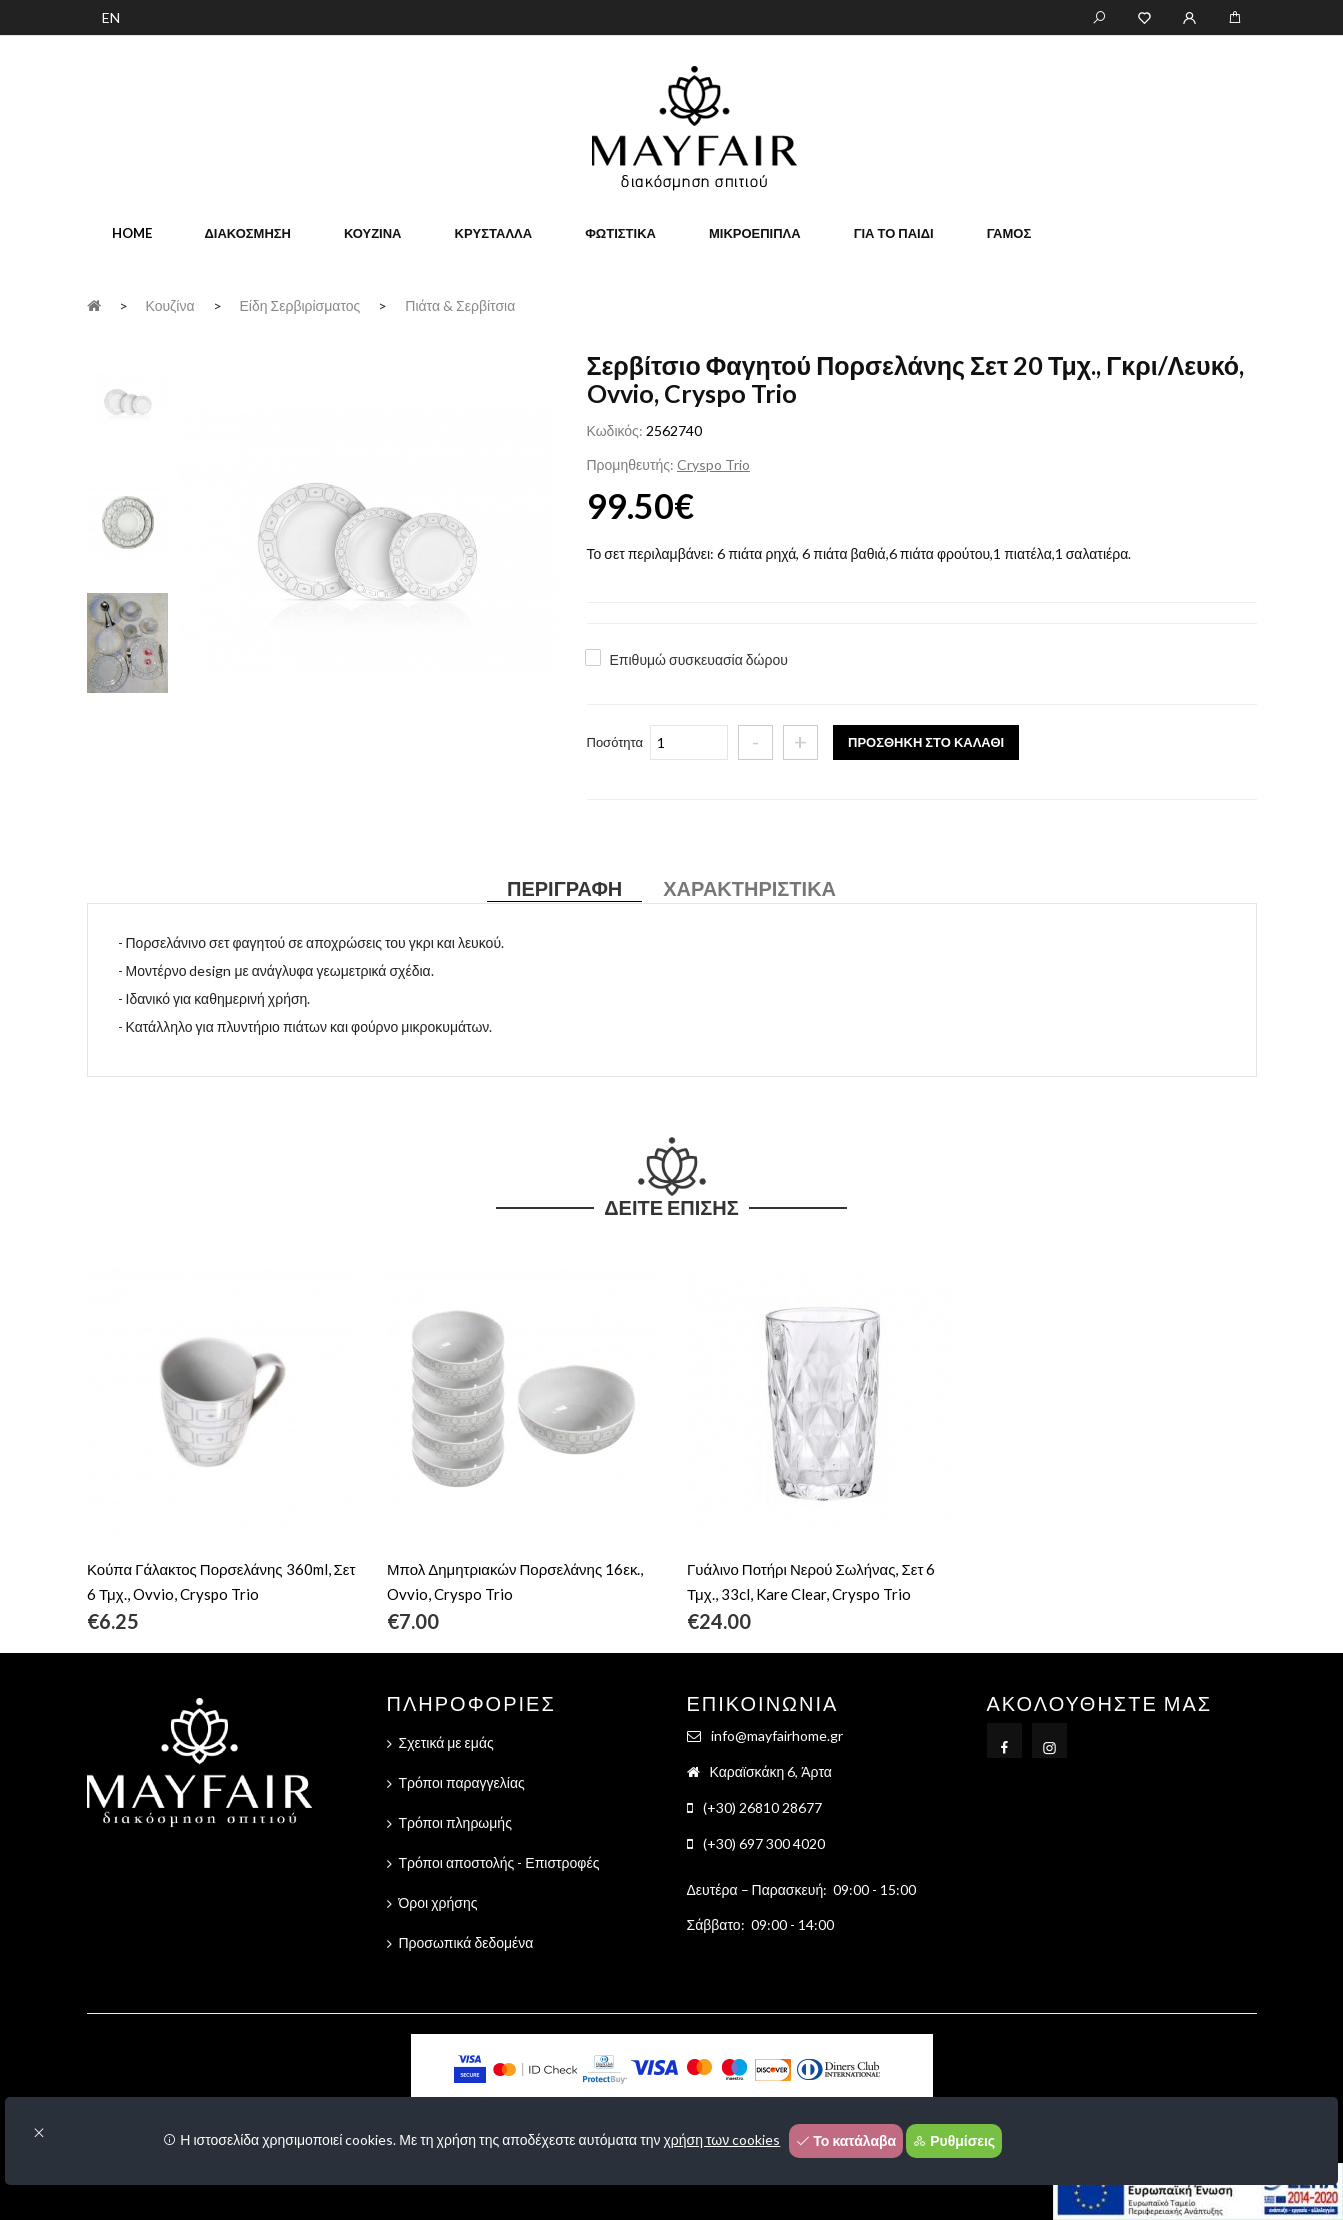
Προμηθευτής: (630, 464)
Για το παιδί (894, 233)
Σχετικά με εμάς (446, 1742)
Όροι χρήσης (438, 1902)
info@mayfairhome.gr (777, 1735)
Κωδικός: (615, 430)
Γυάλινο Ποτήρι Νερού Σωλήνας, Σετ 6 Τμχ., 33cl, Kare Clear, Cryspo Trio (811, 1581)
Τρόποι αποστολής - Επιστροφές (499, 1862)
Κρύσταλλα (494, 233)
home (132, 233)
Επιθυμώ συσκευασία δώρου (699, 659)
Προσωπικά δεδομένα (466, 1942)
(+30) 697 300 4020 (764, 1843)
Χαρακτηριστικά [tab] (749, 888)
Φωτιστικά (620, 233)
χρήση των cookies (722, 2139)
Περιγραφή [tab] (564, 888)
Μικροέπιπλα (755, 233)
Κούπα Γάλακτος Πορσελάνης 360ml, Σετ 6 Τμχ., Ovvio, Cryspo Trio (221, 1581)
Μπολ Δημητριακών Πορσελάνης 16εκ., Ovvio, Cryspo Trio (515, 1581)
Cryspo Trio (713, 464)
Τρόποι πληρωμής (455, 1822)
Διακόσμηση (248, 233)
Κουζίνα (373, 233)
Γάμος (1009, 233)
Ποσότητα (615, 742)
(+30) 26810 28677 (762, 1807)
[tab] (128, 400)
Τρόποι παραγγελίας (462, 1782)
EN (111, 17)
